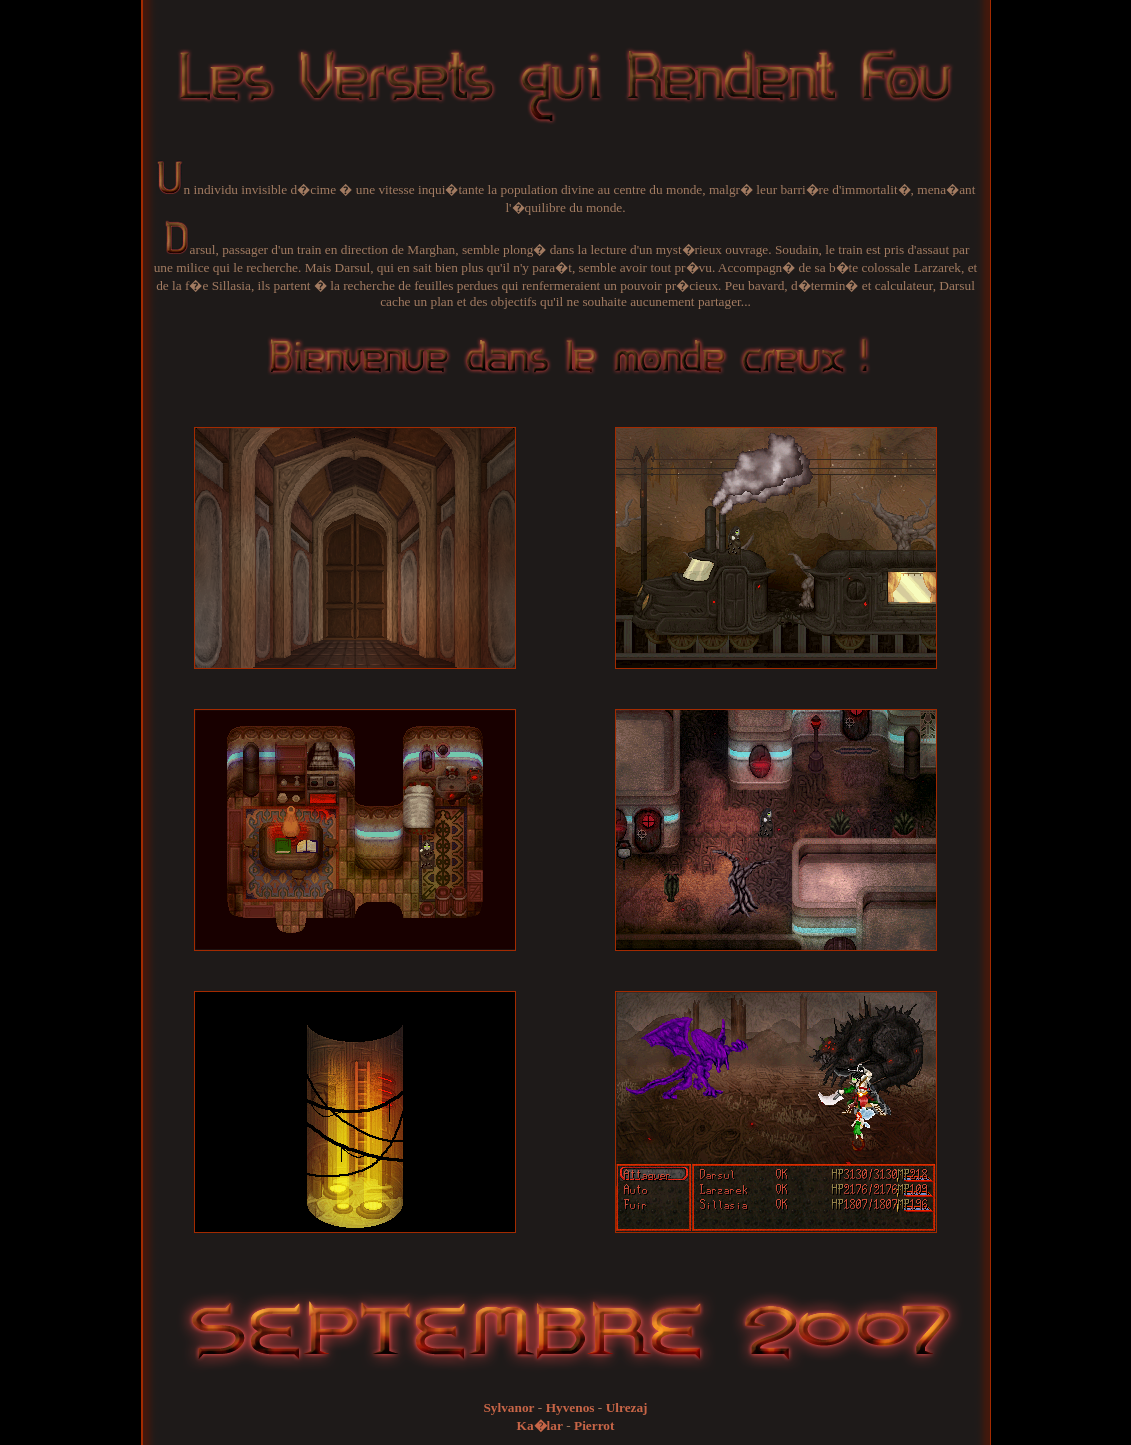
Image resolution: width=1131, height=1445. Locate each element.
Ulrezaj (627, 1407)
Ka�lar (540, 1425)
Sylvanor (508, 1407)
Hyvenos (570, 1407)
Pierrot (594, 1425)
